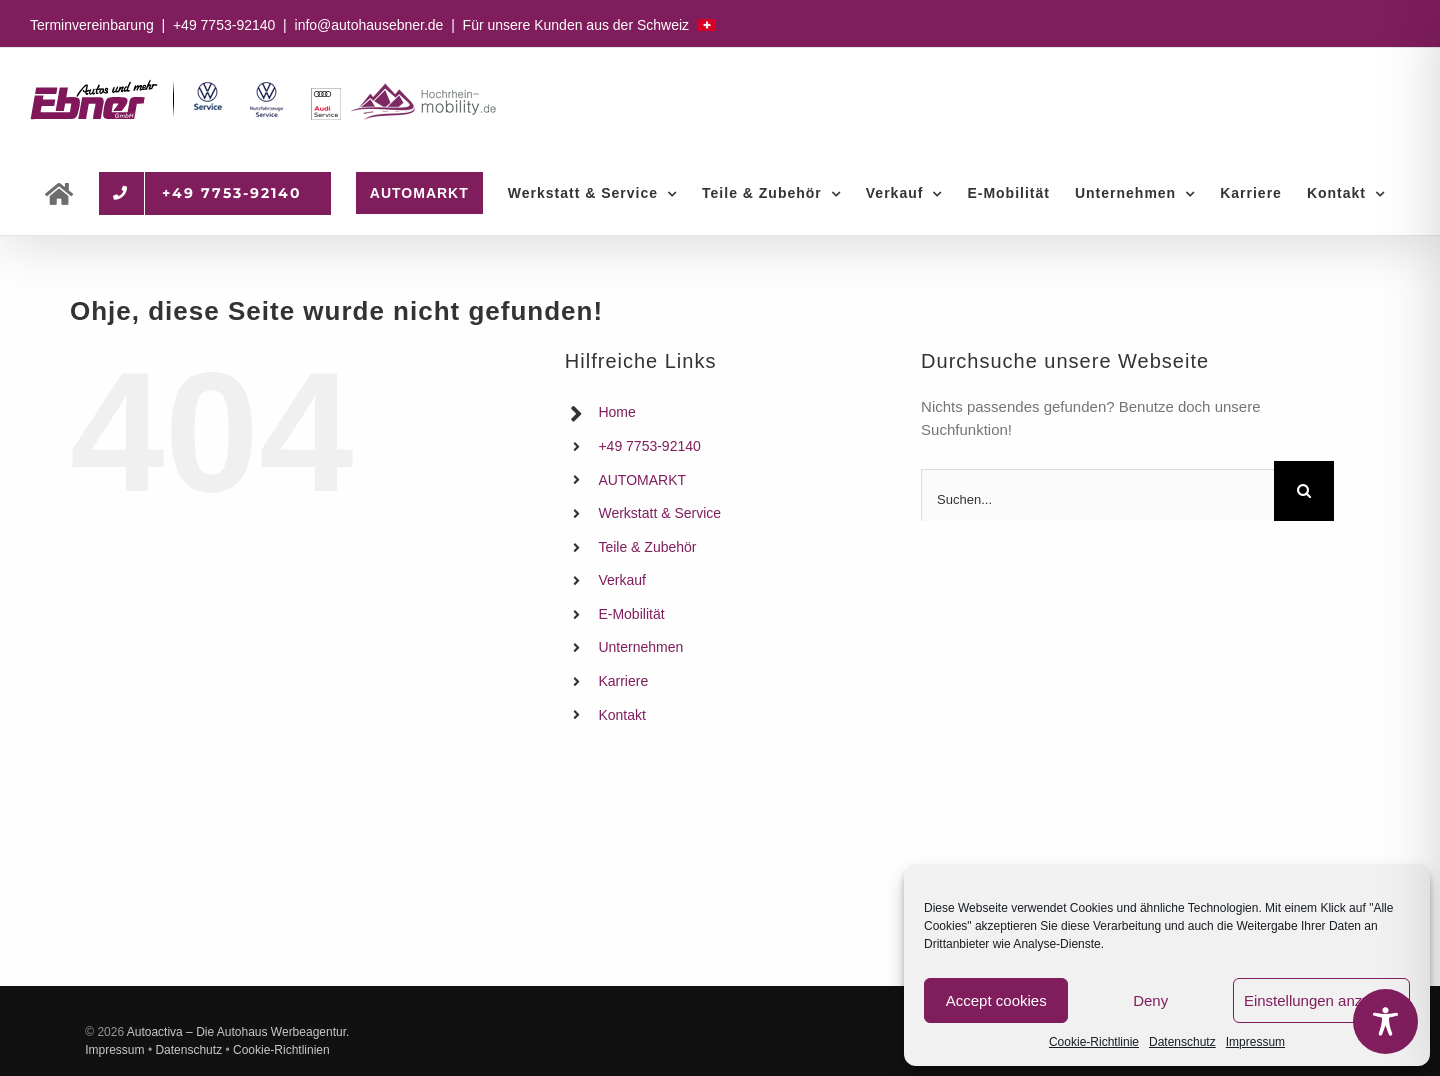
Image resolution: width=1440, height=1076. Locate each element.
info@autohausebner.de (369, 25)
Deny (1150, 1000)
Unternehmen (640, 647)
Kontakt (621, 715)
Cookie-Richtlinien (281, 1050)
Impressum (1255, 1042)
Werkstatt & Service (659, 513)
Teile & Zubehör (647, 547)
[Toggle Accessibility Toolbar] (1385, 1021)
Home (616, 412)
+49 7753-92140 (224, 25)
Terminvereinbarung (92, 25)
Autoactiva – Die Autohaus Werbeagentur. (238, 1032)
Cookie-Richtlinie (1094, 1042)
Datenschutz (1182, 1042)
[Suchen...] (1097, 499)
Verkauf (621, 580)
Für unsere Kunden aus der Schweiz (589, 25)
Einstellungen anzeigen (1321, 1000)
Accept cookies (996, 1000)
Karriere (623, 681)
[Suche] (1304, 491)
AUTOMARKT (642, 480)
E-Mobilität (631, 614)
